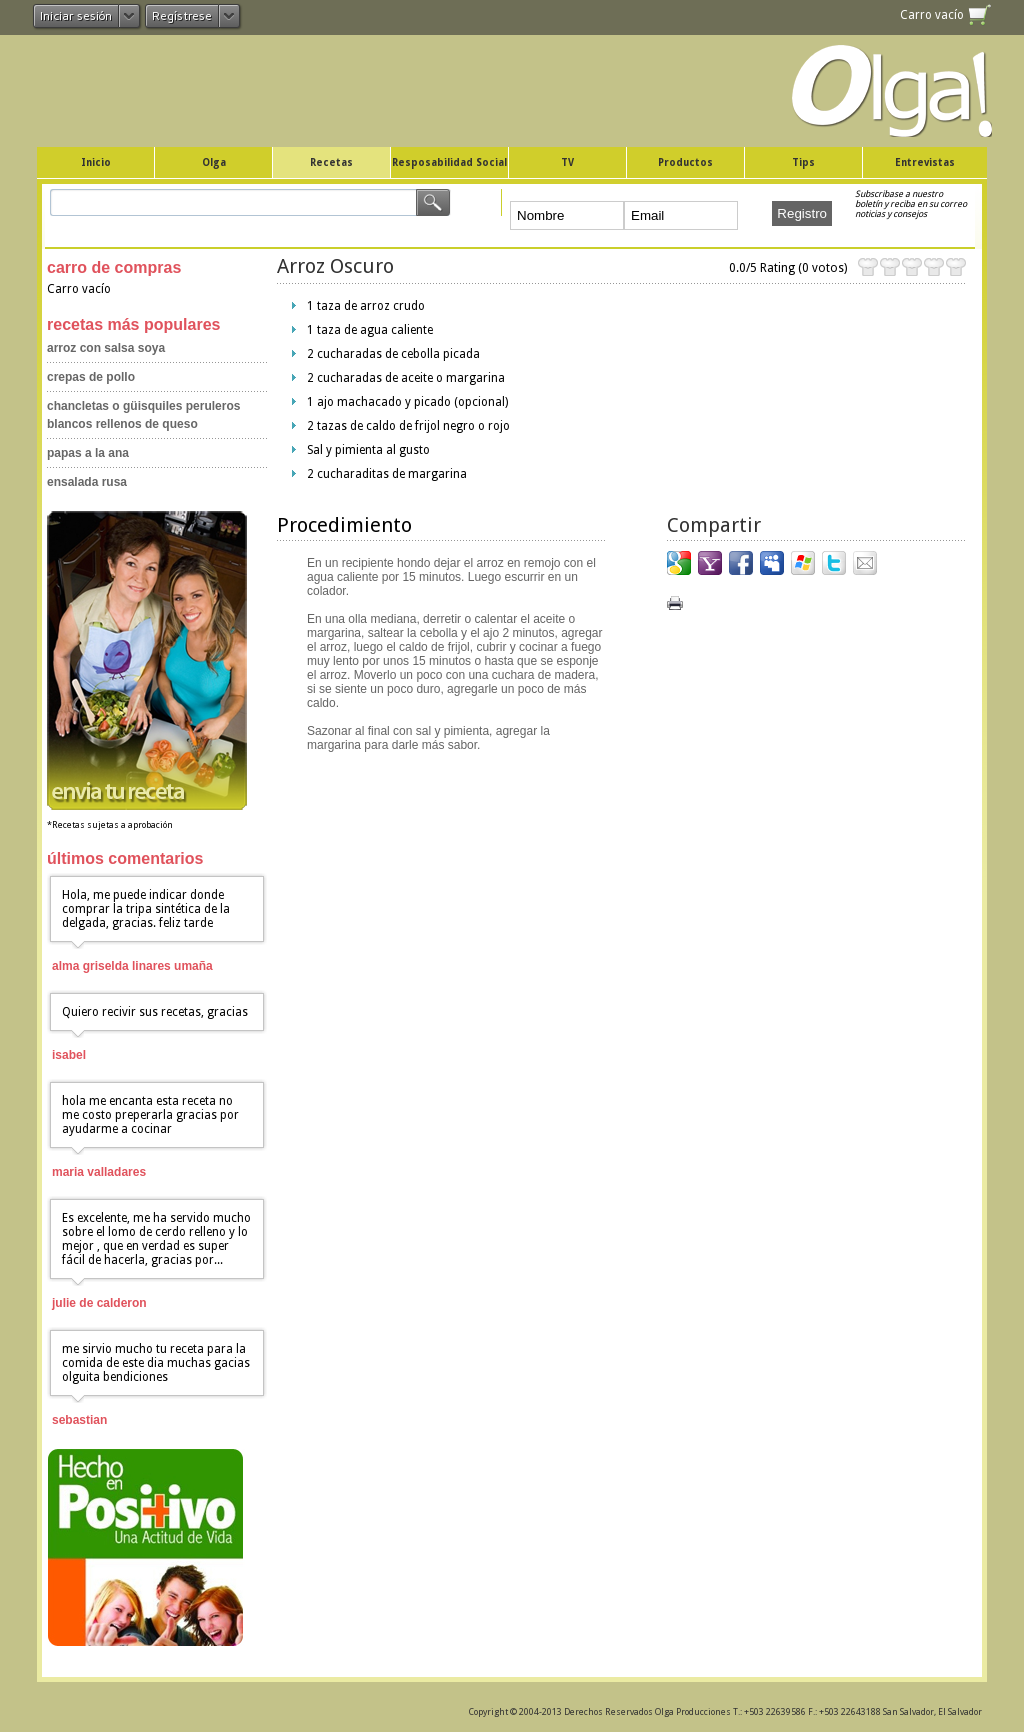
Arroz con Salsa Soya (106, 348)
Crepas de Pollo (91, 377)
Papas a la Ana (88, 453)
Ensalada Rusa (87, 482)
